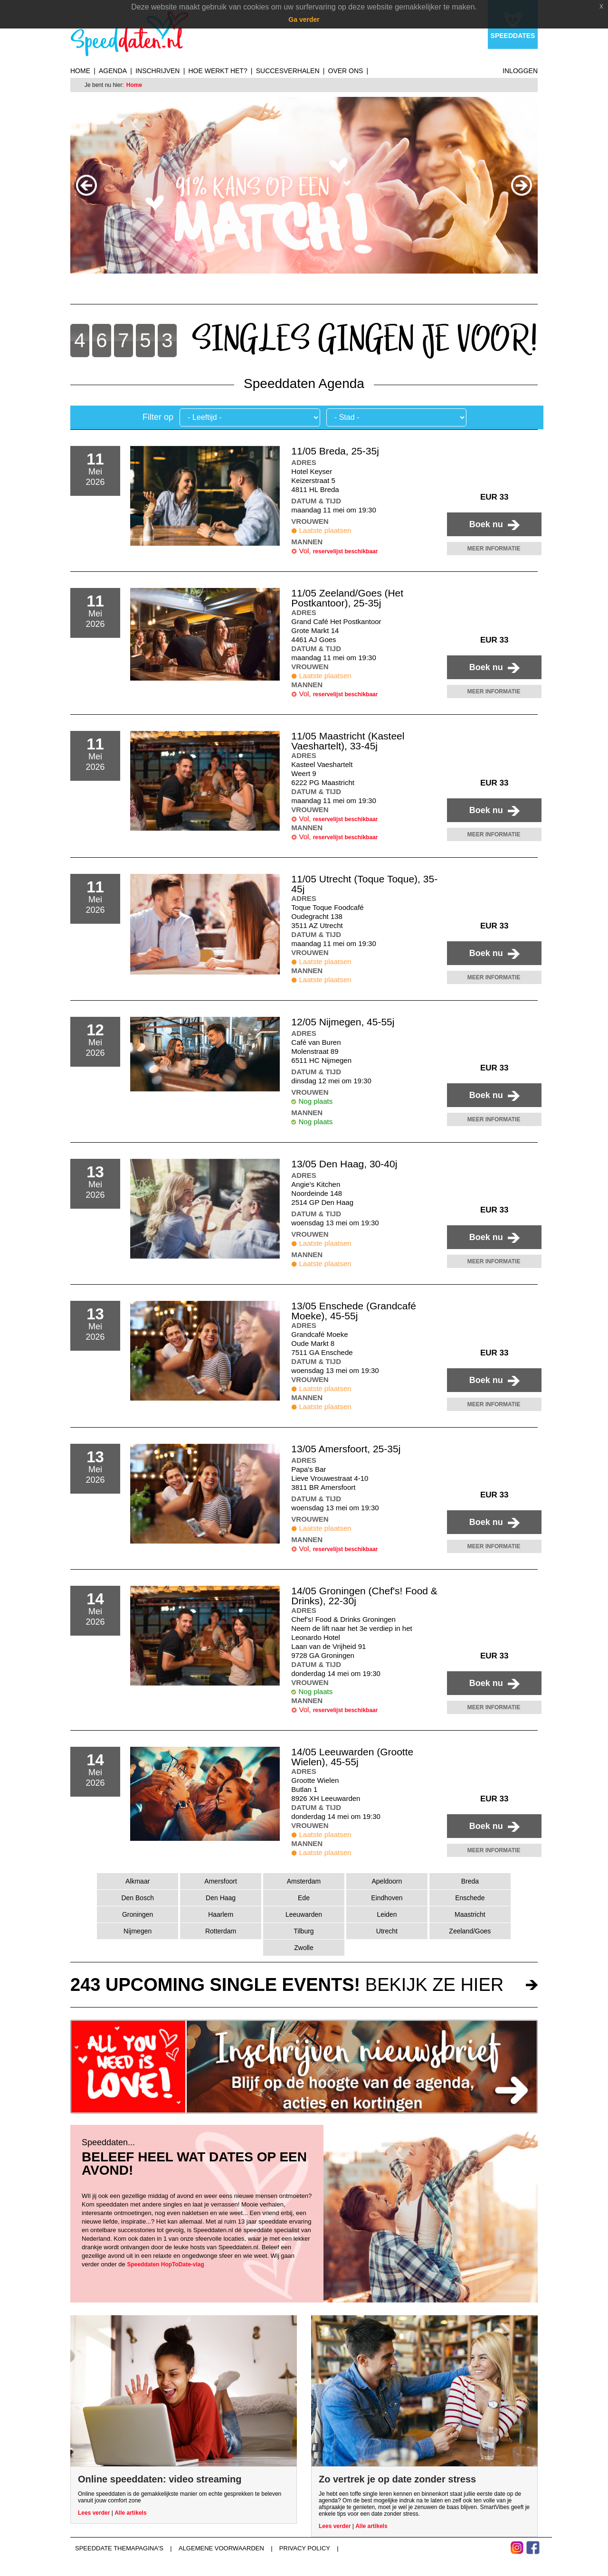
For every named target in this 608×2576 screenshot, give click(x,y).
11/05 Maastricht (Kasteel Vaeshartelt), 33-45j (347, 740)
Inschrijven (157, 70)
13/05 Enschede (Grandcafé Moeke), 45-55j (353, 1310)
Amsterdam (304, 1881)
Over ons (345, 70)
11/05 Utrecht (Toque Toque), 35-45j (364, 883)
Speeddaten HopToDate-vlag (165, 2264)
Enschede (469, 1898)
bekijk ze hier (287, 1985)
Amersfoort (220, 1881)
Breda (470, 1881)
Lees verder (94, 2513)
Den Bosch (137, 1898)
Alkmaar (137, 1881)
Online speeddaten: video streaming (160, 2479)
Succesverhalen (288, 70)
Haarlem (220, 1914)
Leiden (387, 1914)
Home (80, 70)
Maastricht (470, 1914)
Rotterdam (220, 1931)
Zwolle (303, 1947)
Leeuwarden (303, 1914)
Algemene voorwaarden (221, 2548)
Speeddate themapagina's (119, 2548)
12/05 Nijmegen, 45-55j (342, 1021)
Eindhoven (386, 1898)
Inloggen (520, 70)
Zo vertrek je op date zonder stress (397, 2479)
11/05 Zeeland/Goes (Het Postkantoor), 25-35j (347, 597)
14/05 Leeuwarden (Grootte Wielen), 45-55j (352, 1756)
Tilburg (304, 1931)
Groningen (137, 1914)
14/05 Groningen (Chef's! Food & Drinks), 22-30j (364, 1595)
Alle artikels (130, 2513)
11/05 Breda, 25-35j (335, 450)
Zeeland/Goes (470, 1931)
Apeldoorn (386, 1881)
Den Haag (221, 1898)
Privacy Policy (304, 2548)
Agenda (113, 70)
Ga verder (303, 19)
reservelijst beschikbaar (345, 551)
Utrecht (387, 1931)
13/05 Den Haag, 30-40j (344, 1163)
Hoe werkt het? (217, 70)
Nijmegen (138, 1931)
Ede (304, 1898)
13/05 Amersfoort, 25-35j (345, 1448)
